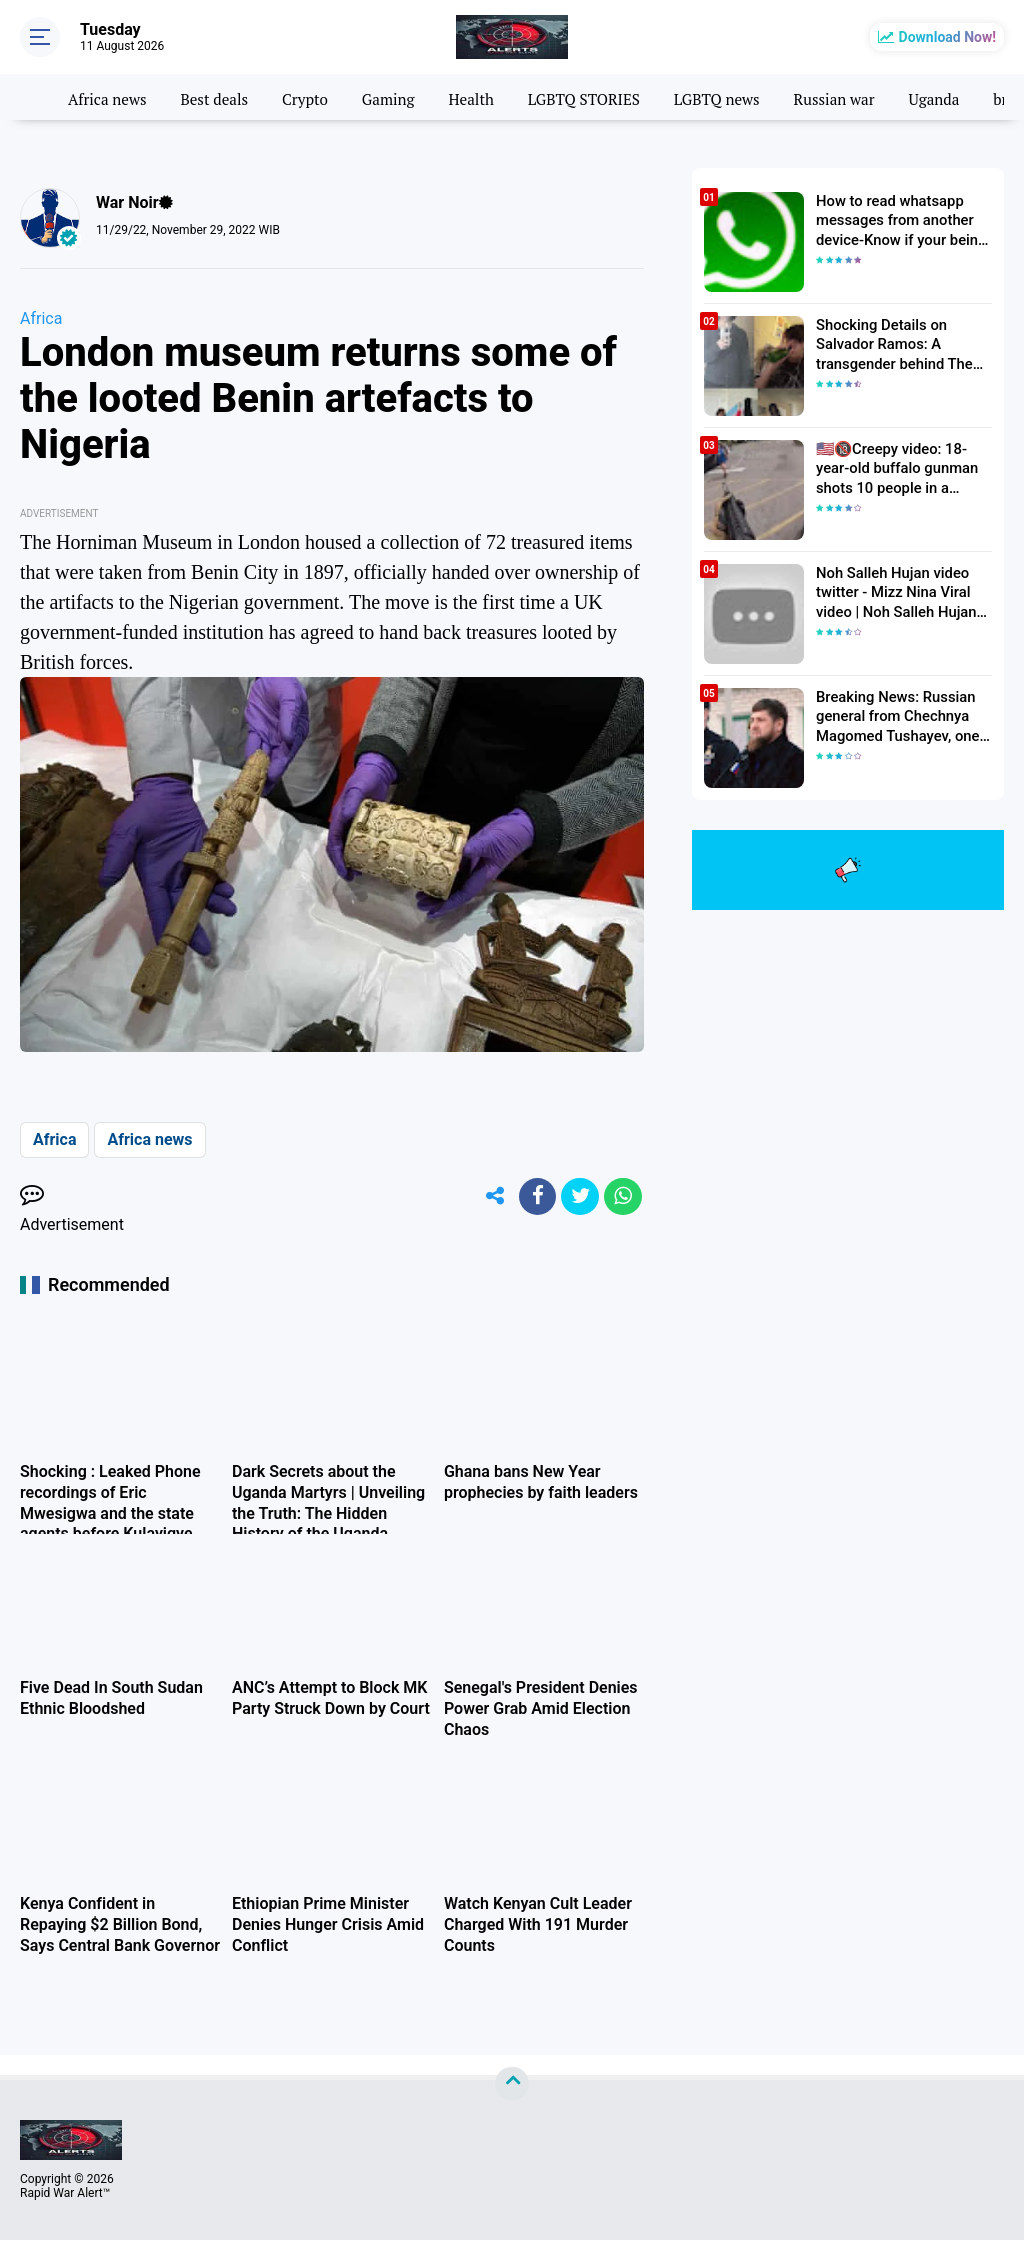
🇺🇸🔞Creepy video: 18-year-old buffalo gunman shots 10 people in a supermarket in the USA (903, 468)
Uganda (968, 97)
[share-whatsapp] (622, 1198)
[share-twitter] (577, 1198)
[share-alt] (487, 1198)
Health (487, 97)
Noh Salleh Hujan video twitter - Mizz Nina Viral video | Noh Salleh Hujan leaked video (892, 592)
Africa (41, 318)
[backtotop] (512, 2086)
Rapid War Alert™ (65, 2195)
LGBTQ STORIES (604, 97)
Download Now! (947, 37)
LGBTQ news (742, 97)
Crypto (315, 97)
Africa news (110, 97)
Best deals (221, 97)
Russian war (863, 97)
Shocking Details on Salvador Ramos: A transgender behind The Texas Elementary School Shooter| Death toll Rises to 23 (901, 344)
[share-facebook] (532, 1198)
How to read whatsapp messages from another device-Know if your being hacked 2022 (896, 220)
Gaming (401, 97)
